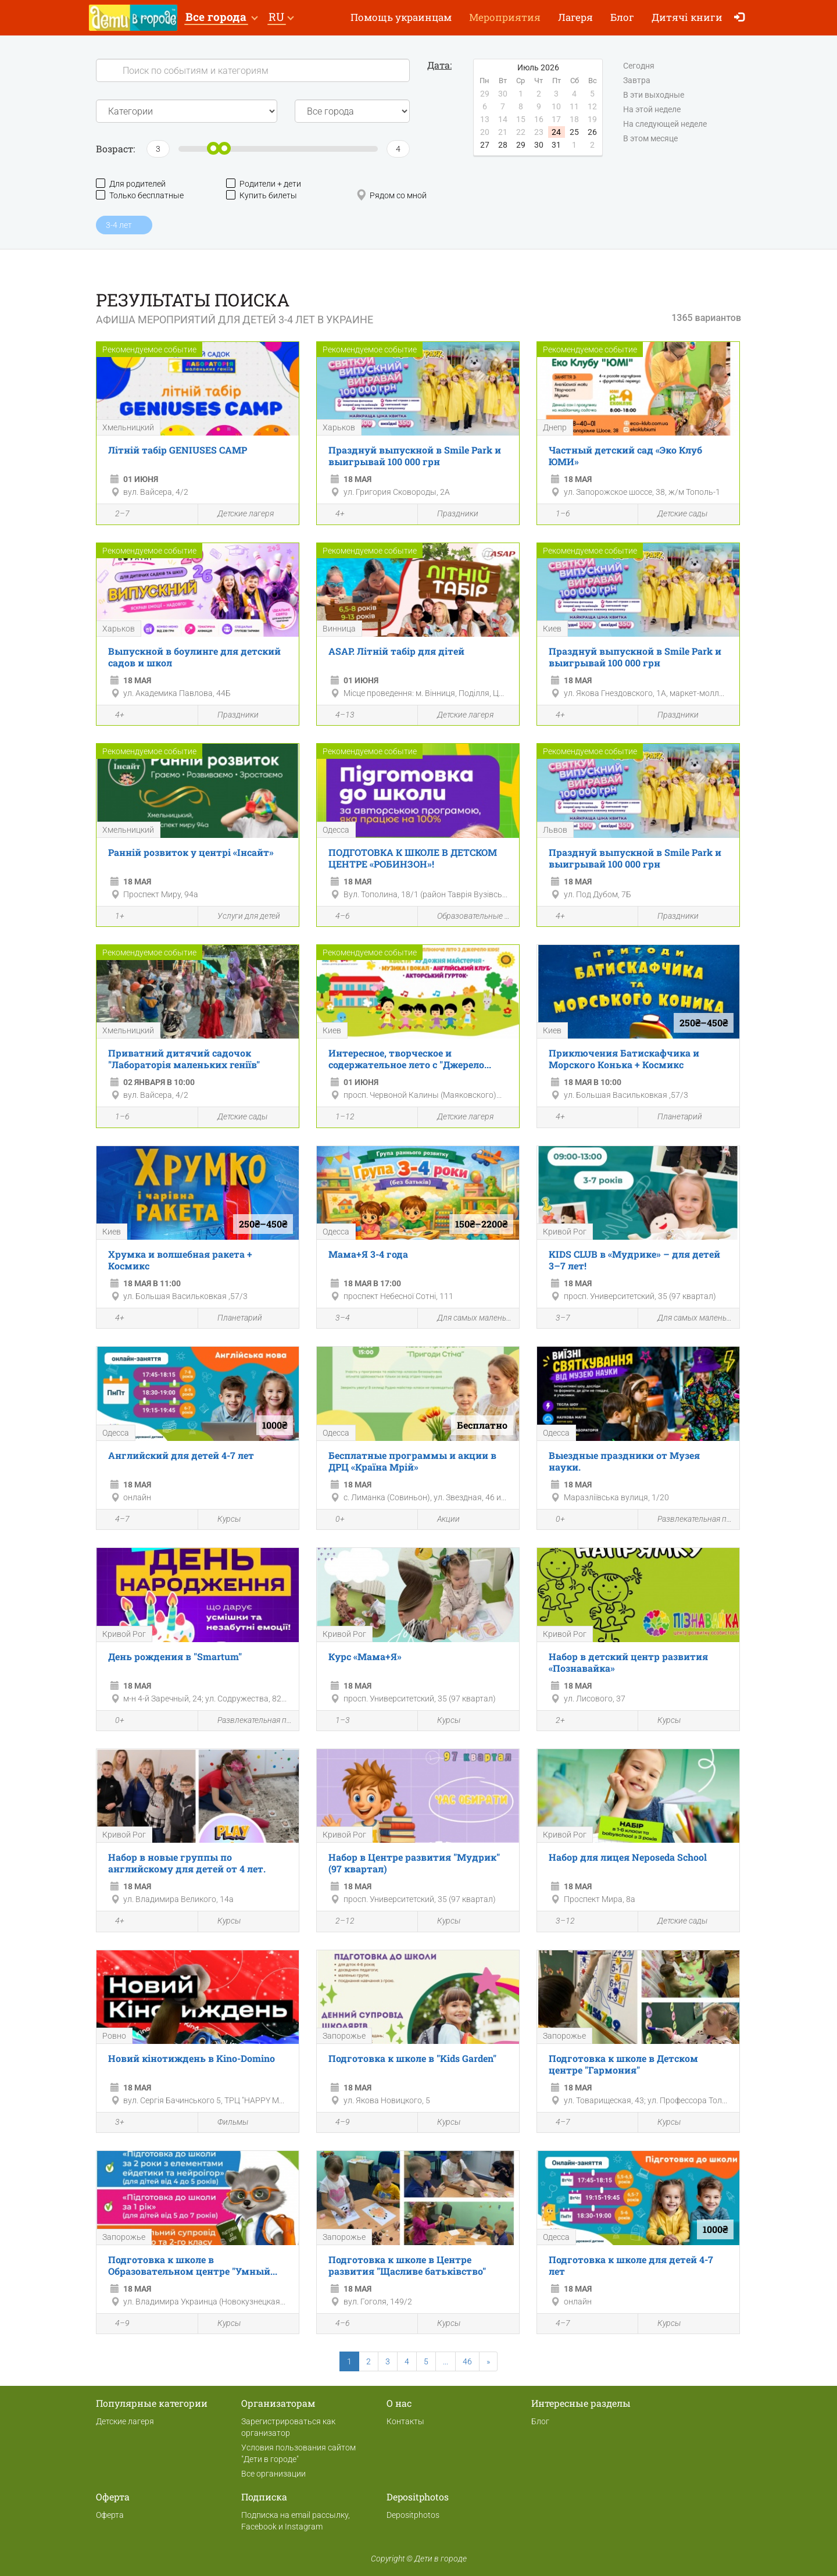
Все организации (273, 2473)
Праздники (451, 514)
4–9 (336, 2123)
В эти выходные (653, 95)
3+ (113, 2123)
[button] (221, 17)
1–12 (339, 1118)
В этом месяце (650, 139)
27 (484, 144)
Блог (622, 17)
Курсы (222, 1519)
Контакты (405, 2421)
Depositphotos (413, 2515)
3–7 (556, 1318)
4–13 (339, 715)
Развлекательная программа (689, 1519)
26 (592, 132)
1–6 (556, 515)
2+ (554, 1721)
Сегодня (638, 66)
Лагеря (575, 17)
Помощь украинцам (401, 17)
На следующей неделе (665, 124)
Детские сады (675, 514)
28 (502, 144)
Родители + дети (263, 183)
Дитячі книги (687, 17)
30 (538, 144)
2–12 (339, 1922)
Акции (442, 1519)
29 (520, 144)
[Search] (253, 70)
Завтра (636, 81)
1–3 (336, 1721)
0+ (334, 1520)
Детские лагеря (239, 514)
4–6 (336, 917)
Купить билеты (261, 195)
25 (574, 132)
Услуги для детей (242, 916)
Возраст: (115, 148)
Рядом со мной (391, 195)
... (445, 2361)
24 (556, 132)
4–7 (116, 1520)
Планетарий (673, 1117)
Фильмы (226, 2122)
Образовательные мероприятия (468, 916)
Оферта (110, 2515)
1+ (113, 917)
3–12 (559, 1922)
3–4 (336, 1318)
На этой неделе (652, 110)
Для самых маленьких (468, 1318)
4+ (334, 515)
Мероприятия (505, 17)
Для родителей (131, 183)
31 (556, 144)
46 (467, 2361)
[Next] (488, 2361)
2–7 (116, 515)
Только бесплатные (140, 195)
